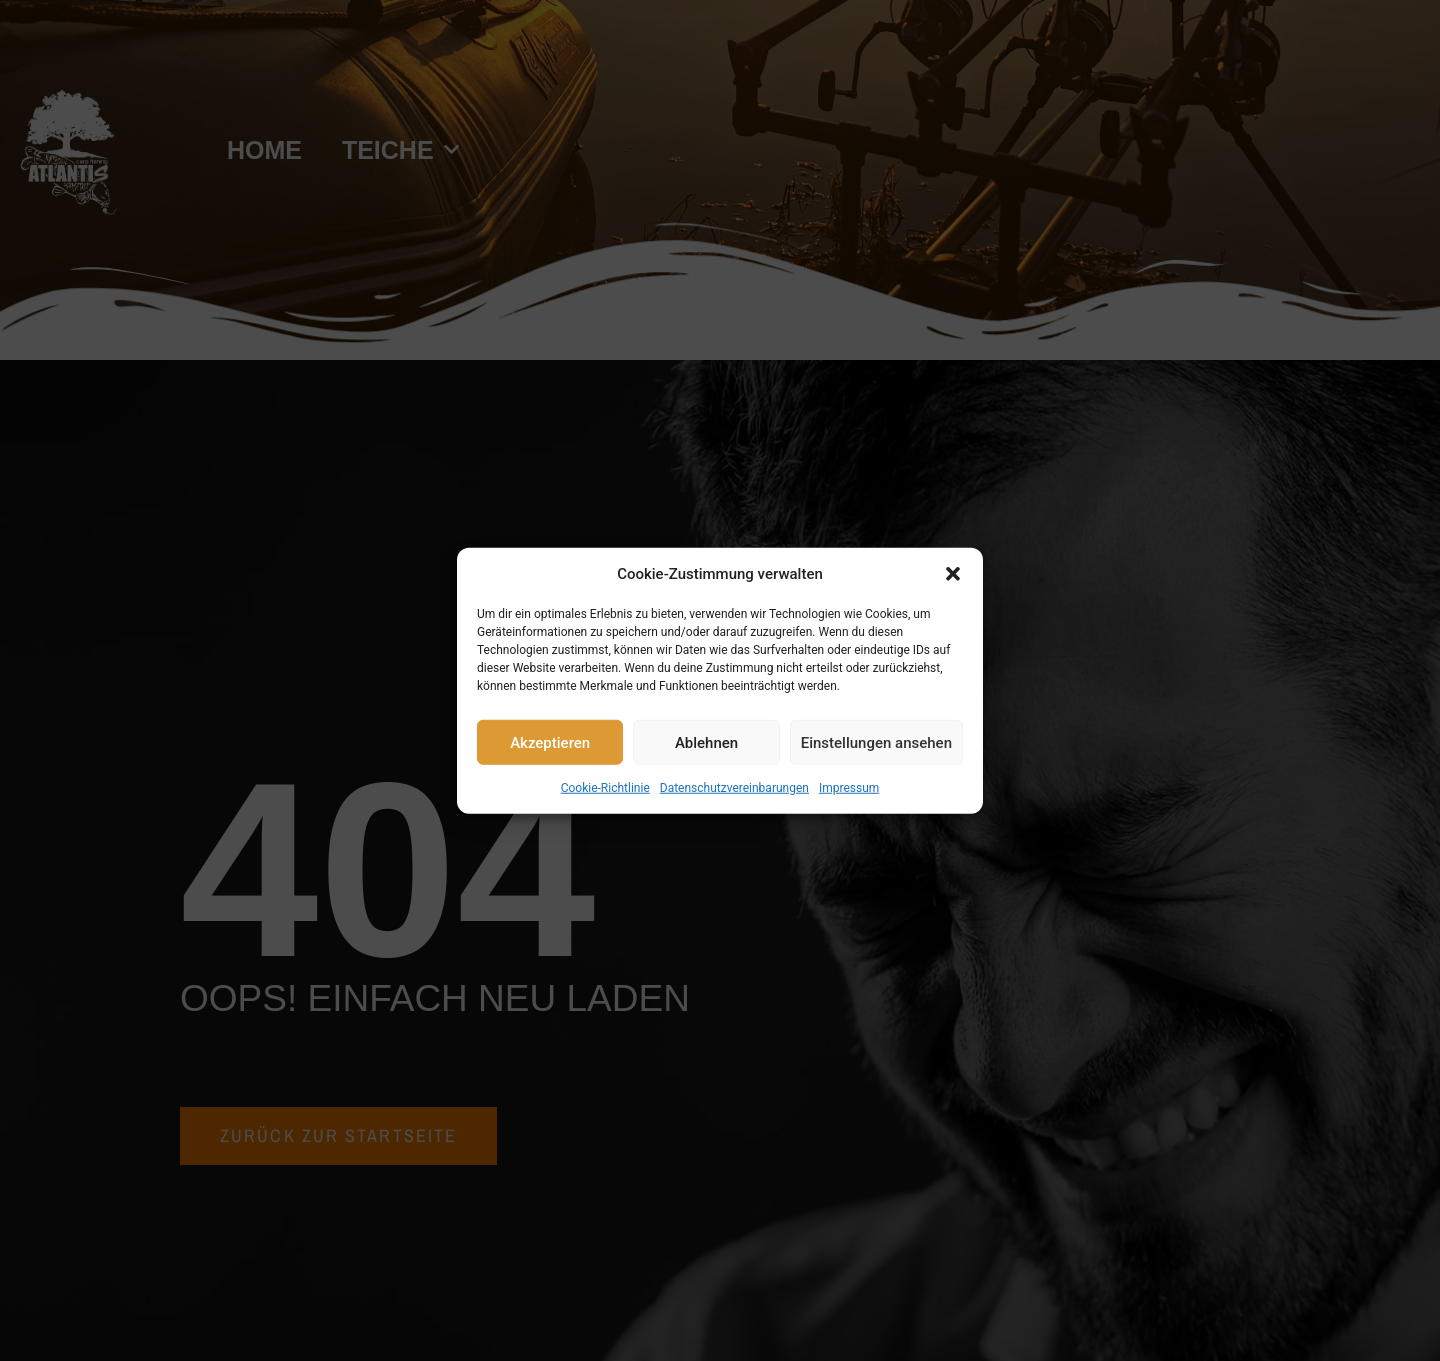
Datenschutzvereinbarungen (734, 788)
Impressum (849, 788)
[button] (953, 574)
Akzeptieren (550, 742)
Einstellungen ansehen (876, 742)
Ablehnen (706, 742)
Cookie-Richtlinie (605, 788)
